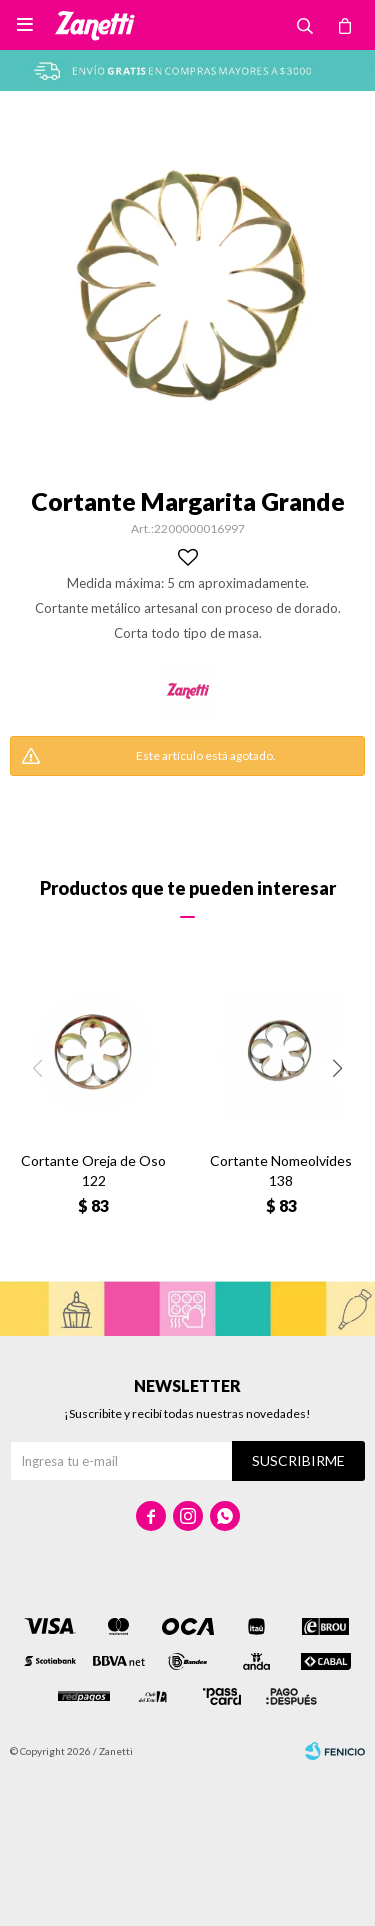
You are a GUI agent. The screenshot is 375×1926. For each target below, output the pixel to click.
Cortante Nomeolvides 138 (281, 1170)
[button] (337, 1068)
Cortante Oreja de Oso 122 (93, 1170)
